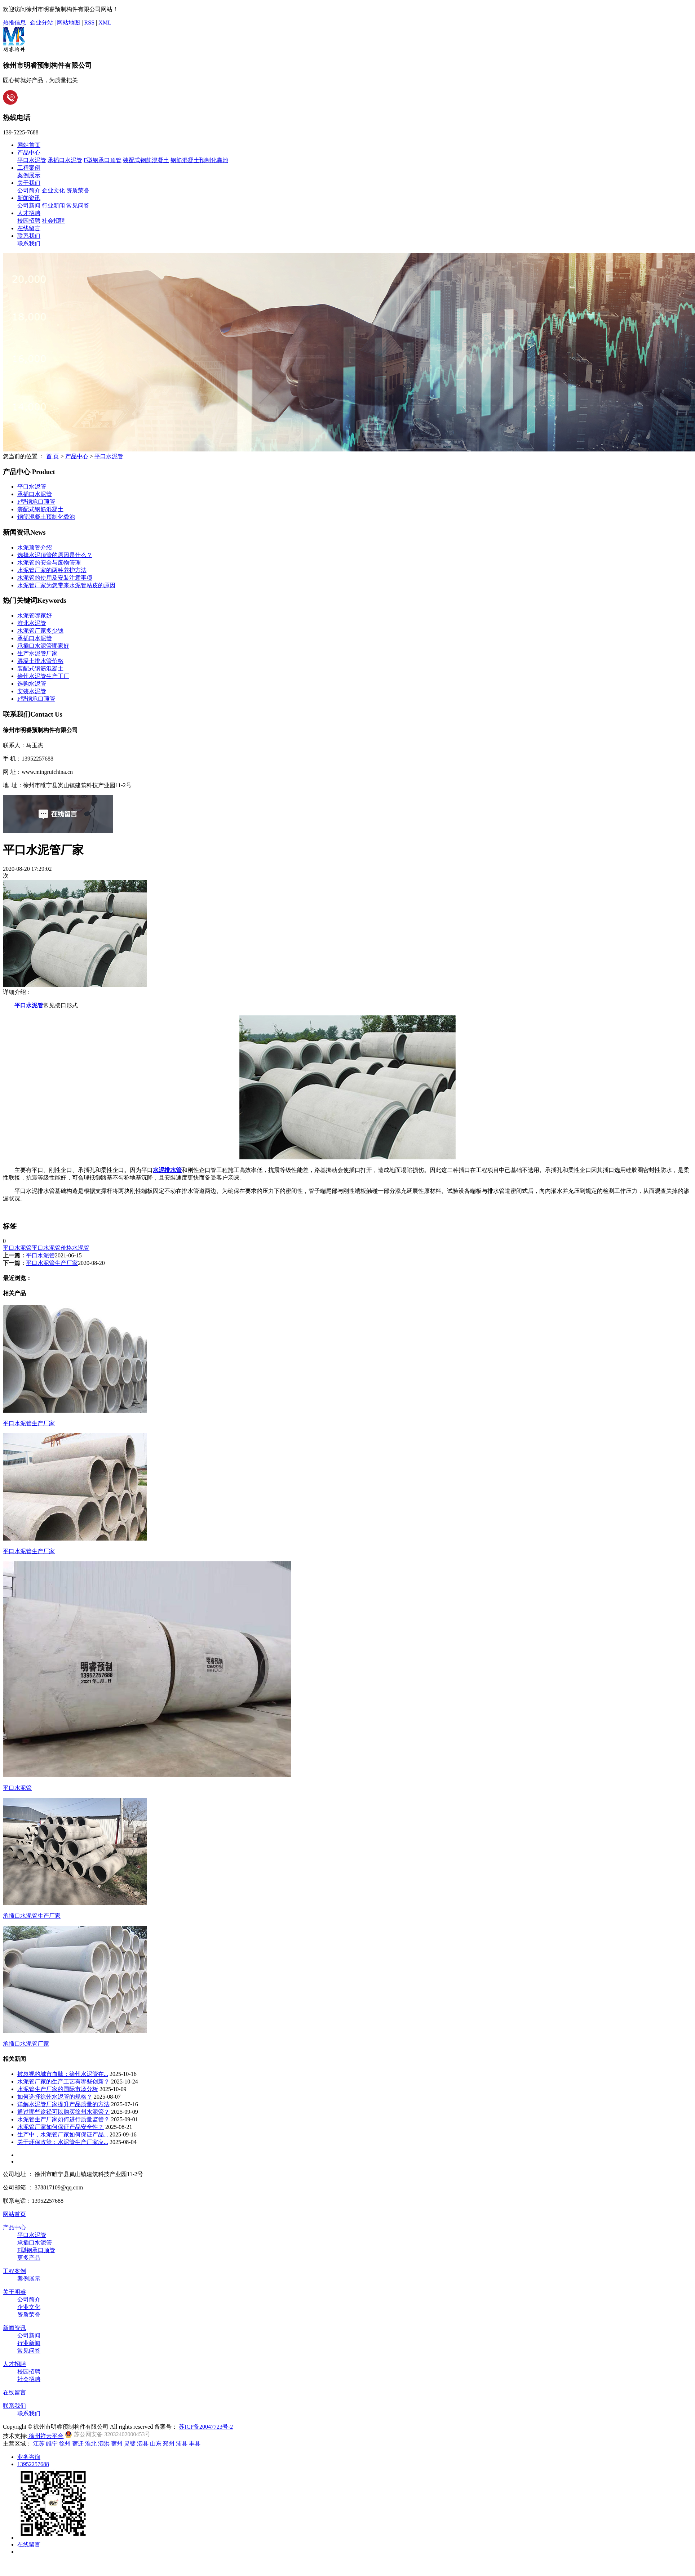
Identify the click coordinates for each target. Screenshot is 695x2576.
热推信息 (14, 22)
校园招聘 (28, 221)
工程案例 (28, 168)
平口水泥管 (31, 160)
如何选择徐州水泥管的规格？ (54, 2097)
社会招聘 (53, 221)
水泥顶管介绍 (34, 547)
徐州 (65, 2444)
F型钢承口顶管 (102, 160)
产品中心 (28, 153)
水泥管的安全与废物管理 (49, 563)
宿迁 (78, 2444)
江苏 (39, 2444)
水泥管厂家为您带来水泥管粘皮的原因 (66, 585)
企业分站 (41, 22)
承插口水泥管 (65, 160)
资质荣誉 (77, 190)
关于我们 (28, 183)
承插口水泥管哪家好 (43, 646)
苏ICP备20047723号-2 (206, 2427)
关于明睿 (14, 2292)
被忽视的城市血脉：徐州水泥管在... (62, 2074)
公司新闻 (28, 205)
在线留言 (28, 228)
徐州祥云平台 (45, 2436)
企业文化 (53, 190)
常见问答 (77, 205)
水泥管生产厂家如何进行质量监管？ (63, 2119)
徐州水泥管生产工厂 (43, 676)
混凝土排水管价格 (40, 661)
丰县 (194, 2444)
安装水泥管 (31, 691)
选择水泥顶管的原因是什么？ (54, 555)
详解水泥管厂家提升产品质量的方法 (63, 2104)
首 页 (52, 456)
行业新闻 (53, 205)
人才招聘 (28, 213)
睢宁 (52, 2444)
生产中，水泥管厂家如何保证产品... (62, 2134)
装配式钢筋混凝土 (146, 160)
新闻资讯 (28, 198)
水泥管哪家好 (34, 615)
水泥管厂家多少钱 (40, 631)
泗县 (143, 2444)
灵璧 (130, 2444)
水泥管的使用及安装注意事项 (54, 578)
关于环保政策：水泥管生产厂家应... (62, 2142)
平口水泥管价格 (52, 1248)
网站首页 (28, 145)
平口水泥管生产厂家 (52, 1263)
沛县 (181, 2444)
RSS (89, 22)
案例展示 (28, 175)
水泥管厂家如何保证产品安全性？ (60, 2127)
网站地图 (68, 22)
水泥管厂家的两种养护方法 (52, 570)
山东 (155, 2444)
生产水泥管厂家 (37, 653)
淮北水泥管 (31, 623)
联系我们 (28, 236)
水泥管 (80, 1248)
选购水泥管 (31, 684)
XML (104, 22)
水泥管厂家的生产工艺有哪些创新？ (63, 2081)
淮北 (91, 2444)
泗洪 (104, 2444)
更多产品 (28, 2258)
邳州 (168, 2444)
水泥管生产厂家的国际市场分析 (57, 2089)
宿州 (117, 2444)
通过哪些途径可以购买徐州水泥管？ (63, 2112)
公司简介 (28, 190)
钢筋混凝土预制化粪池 (199, 160)
